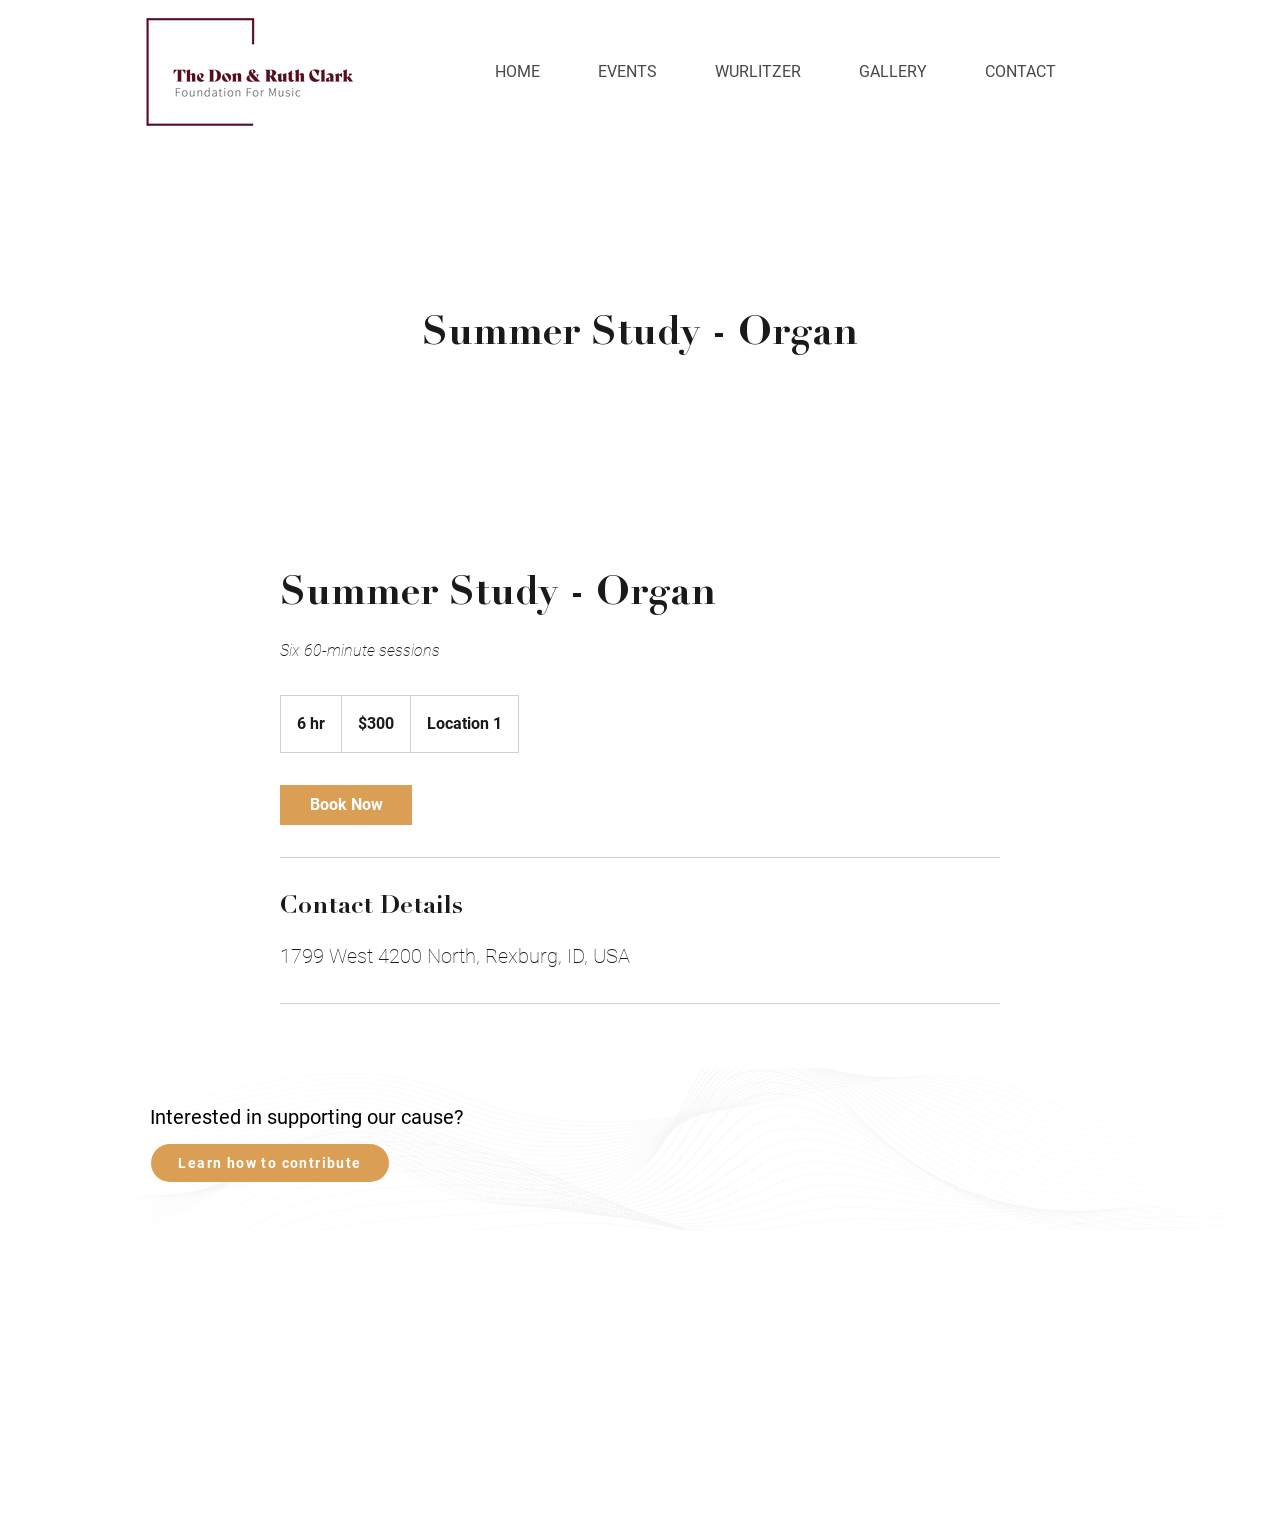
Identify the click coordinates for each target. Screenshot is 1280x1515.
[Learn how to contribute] (270, 1163)
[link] (346, 805)
